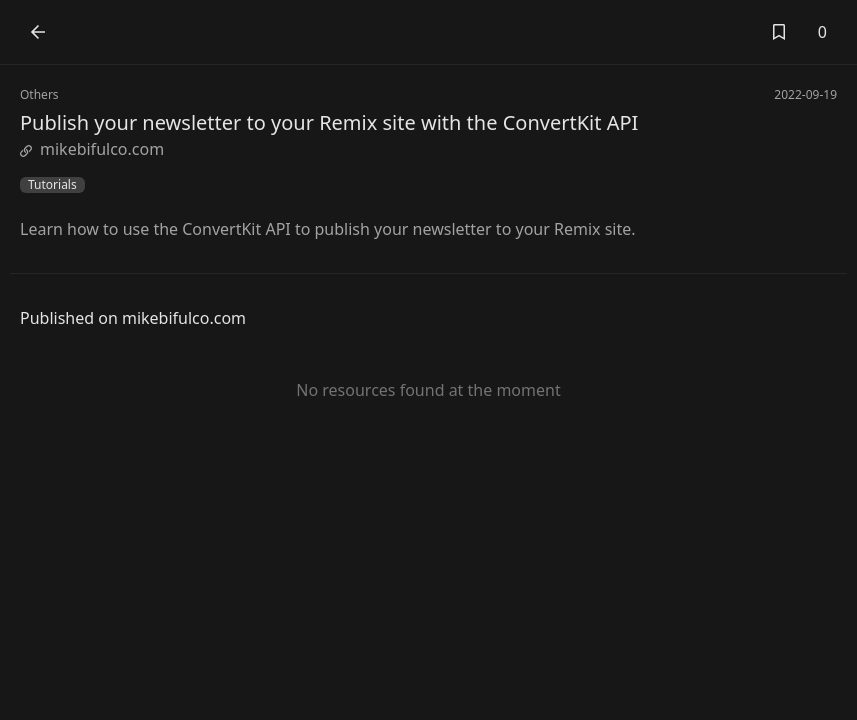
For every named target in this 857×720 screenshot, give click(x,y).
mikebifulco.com (92, 149)
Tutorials (52, 185)
